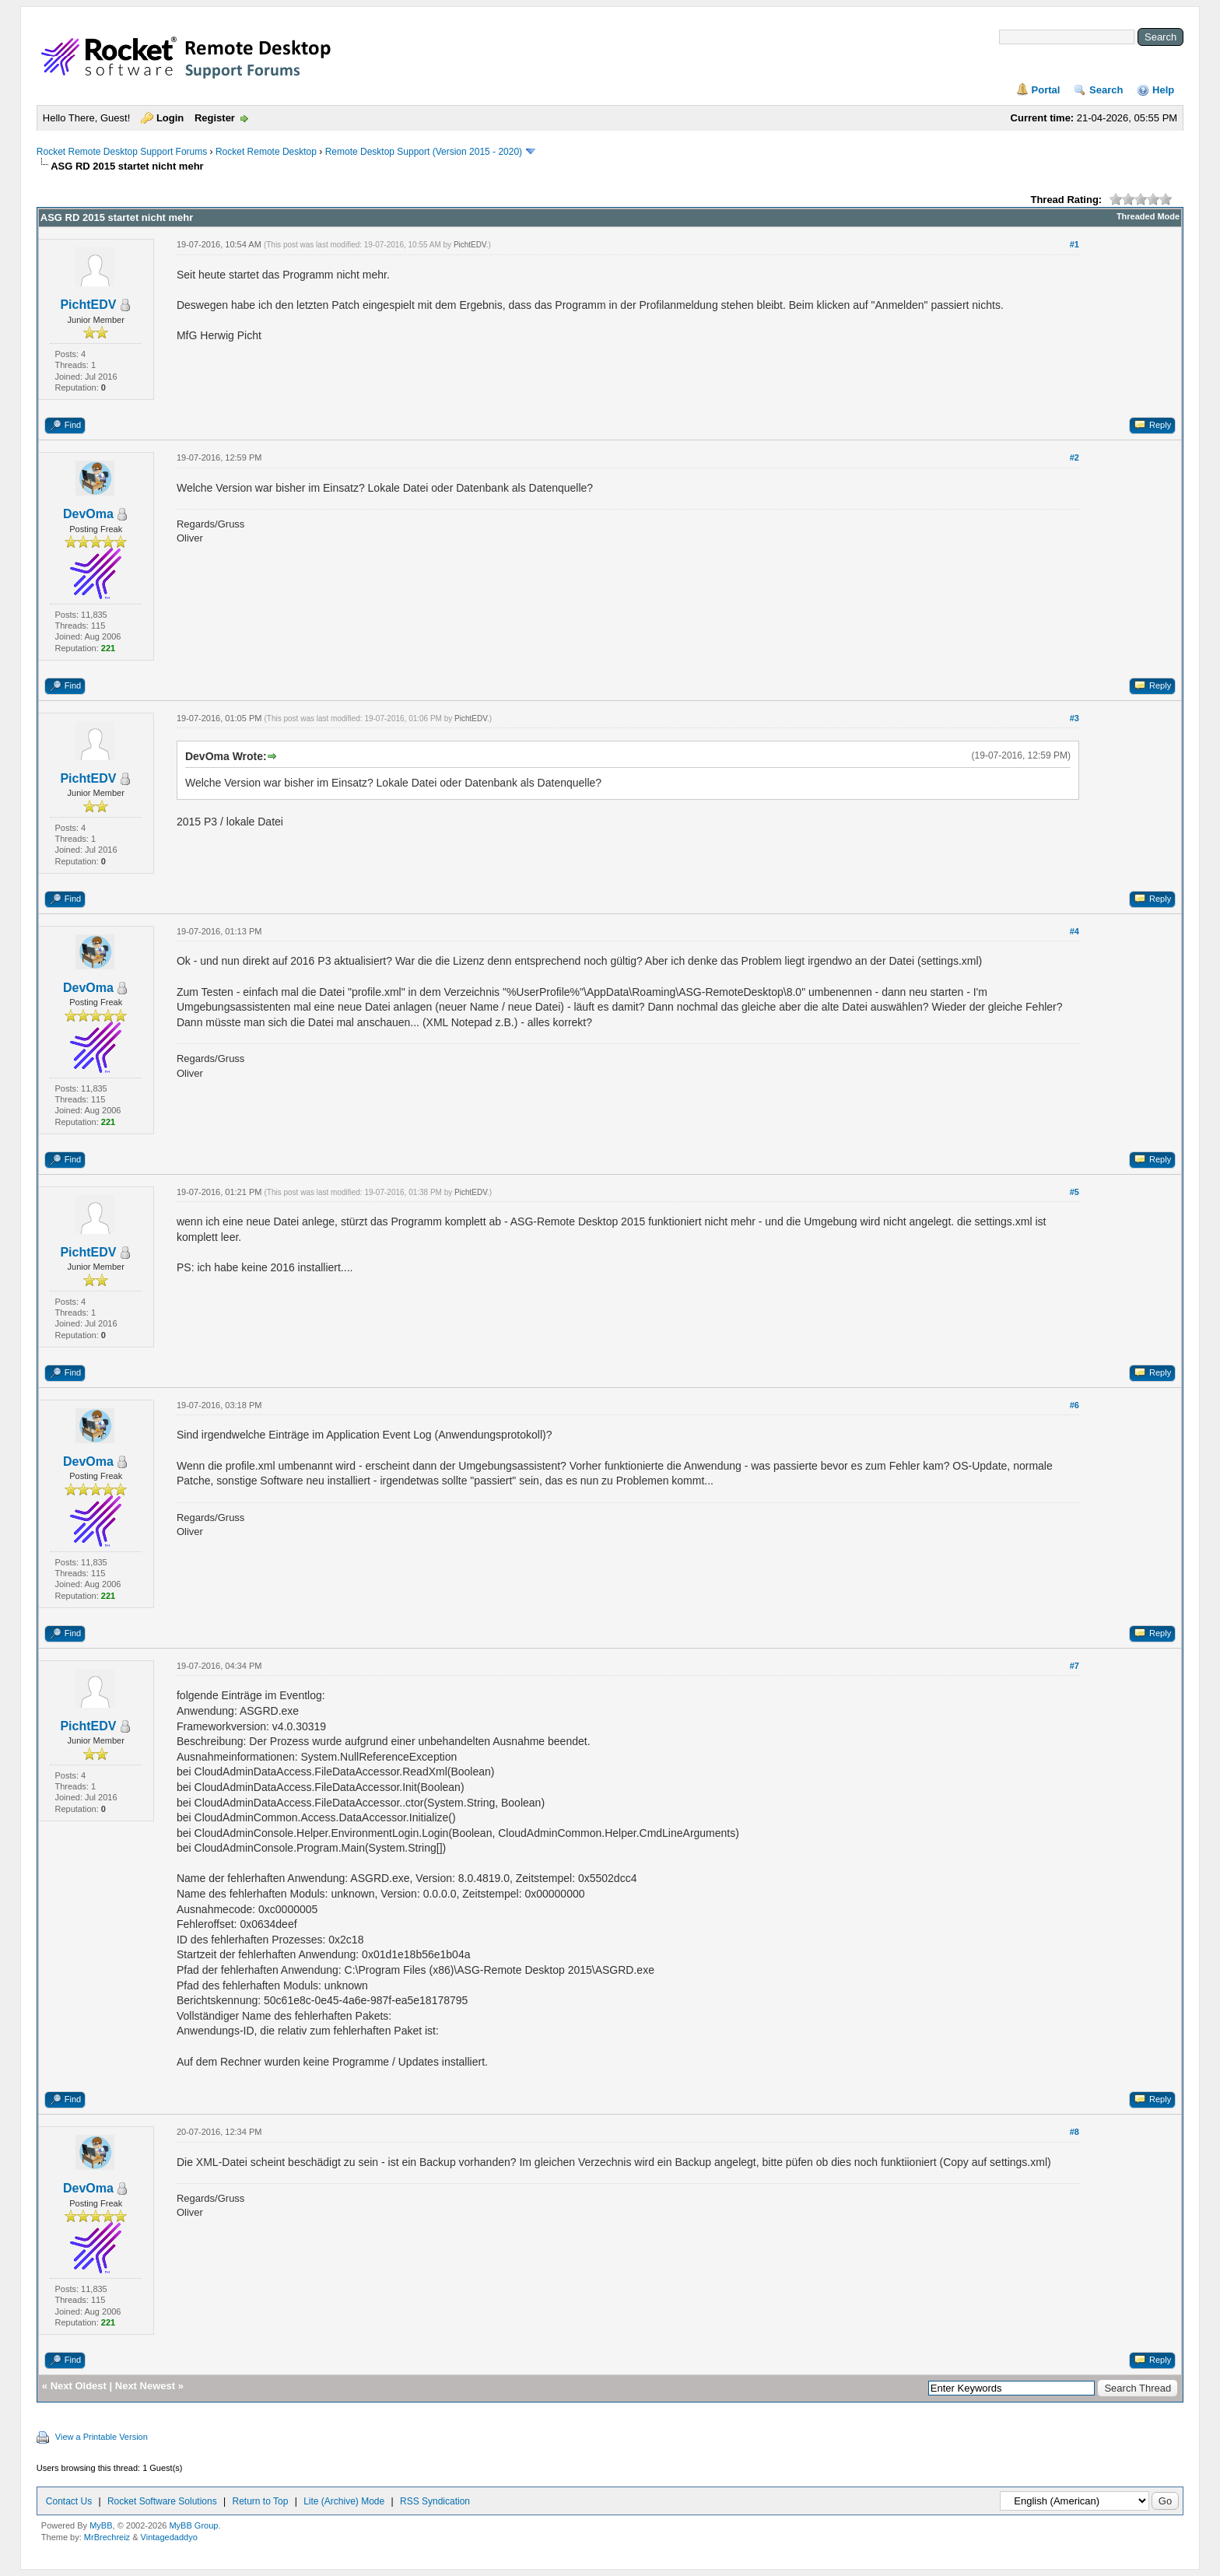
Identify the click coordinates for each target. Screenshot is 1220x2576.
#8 (1074, 2131)
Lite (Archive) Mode (343, 2501)
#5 (1074, 1192)
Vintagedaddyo (169, 2537)
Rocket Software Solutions (162, 2501)
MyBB (100, 2525)
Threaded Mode (1148, 216)
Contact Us (69, 2501)
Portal (1046, 90)
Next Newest (145, 2386)
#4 (1074, 931)
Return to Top (261, 2501)
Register (215, 118)
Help (1163, 90)
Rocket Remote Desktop (266, 151)
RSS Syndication (435, 2501)
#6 (1074, 1405)
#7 (1074, 1665)
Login (170, 118)
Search (1106, 90)
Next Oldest (79, 2386)
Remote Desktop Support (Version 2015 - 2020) (423, 151)
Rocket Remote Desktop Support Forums (122, 151)
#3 (1074, 718)
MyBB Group (193, 2525)
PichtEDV (88, 304)
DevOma (88, 513)
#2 (1074, 457)
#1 (1074, 244)
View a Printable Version (101, 2436)
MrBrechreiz (107, 2537)
